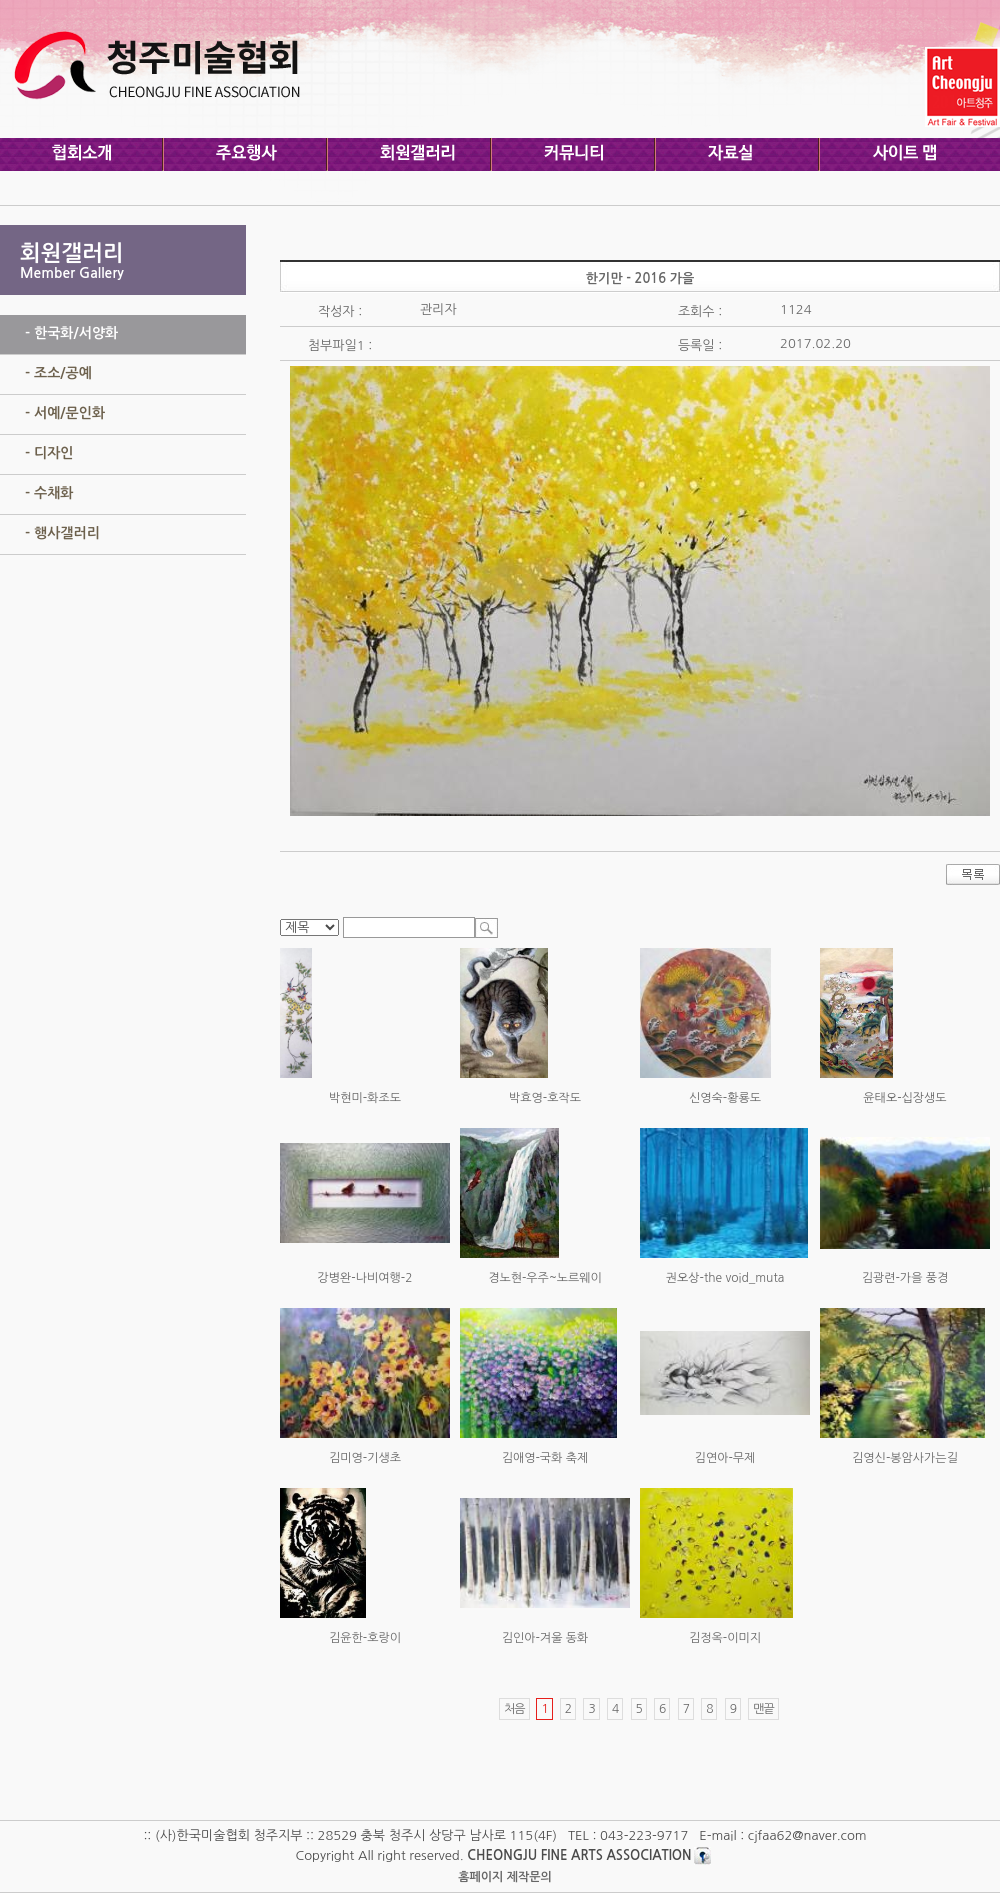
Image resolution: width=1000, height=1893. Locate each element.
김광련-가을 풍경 (905, 1278)
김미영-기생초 (365, 1458)
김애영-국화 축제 (545, 1458)
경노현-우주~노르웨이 (545, 1278)
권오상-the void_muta (725, 1278)
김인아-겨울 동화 (545, 1638)
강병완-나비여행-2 (365, 1278)
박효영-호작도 (545, 1098)
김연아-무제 (725, 1458)
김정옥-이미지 (725, 1638)
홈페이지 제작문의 (505, 1877)
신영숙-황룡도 (725, 1098)
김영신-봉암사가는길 (905, 1458)
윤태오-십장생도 (904, 1098)
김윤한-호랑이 (365, 1638)
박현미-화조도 (365, 1098)
